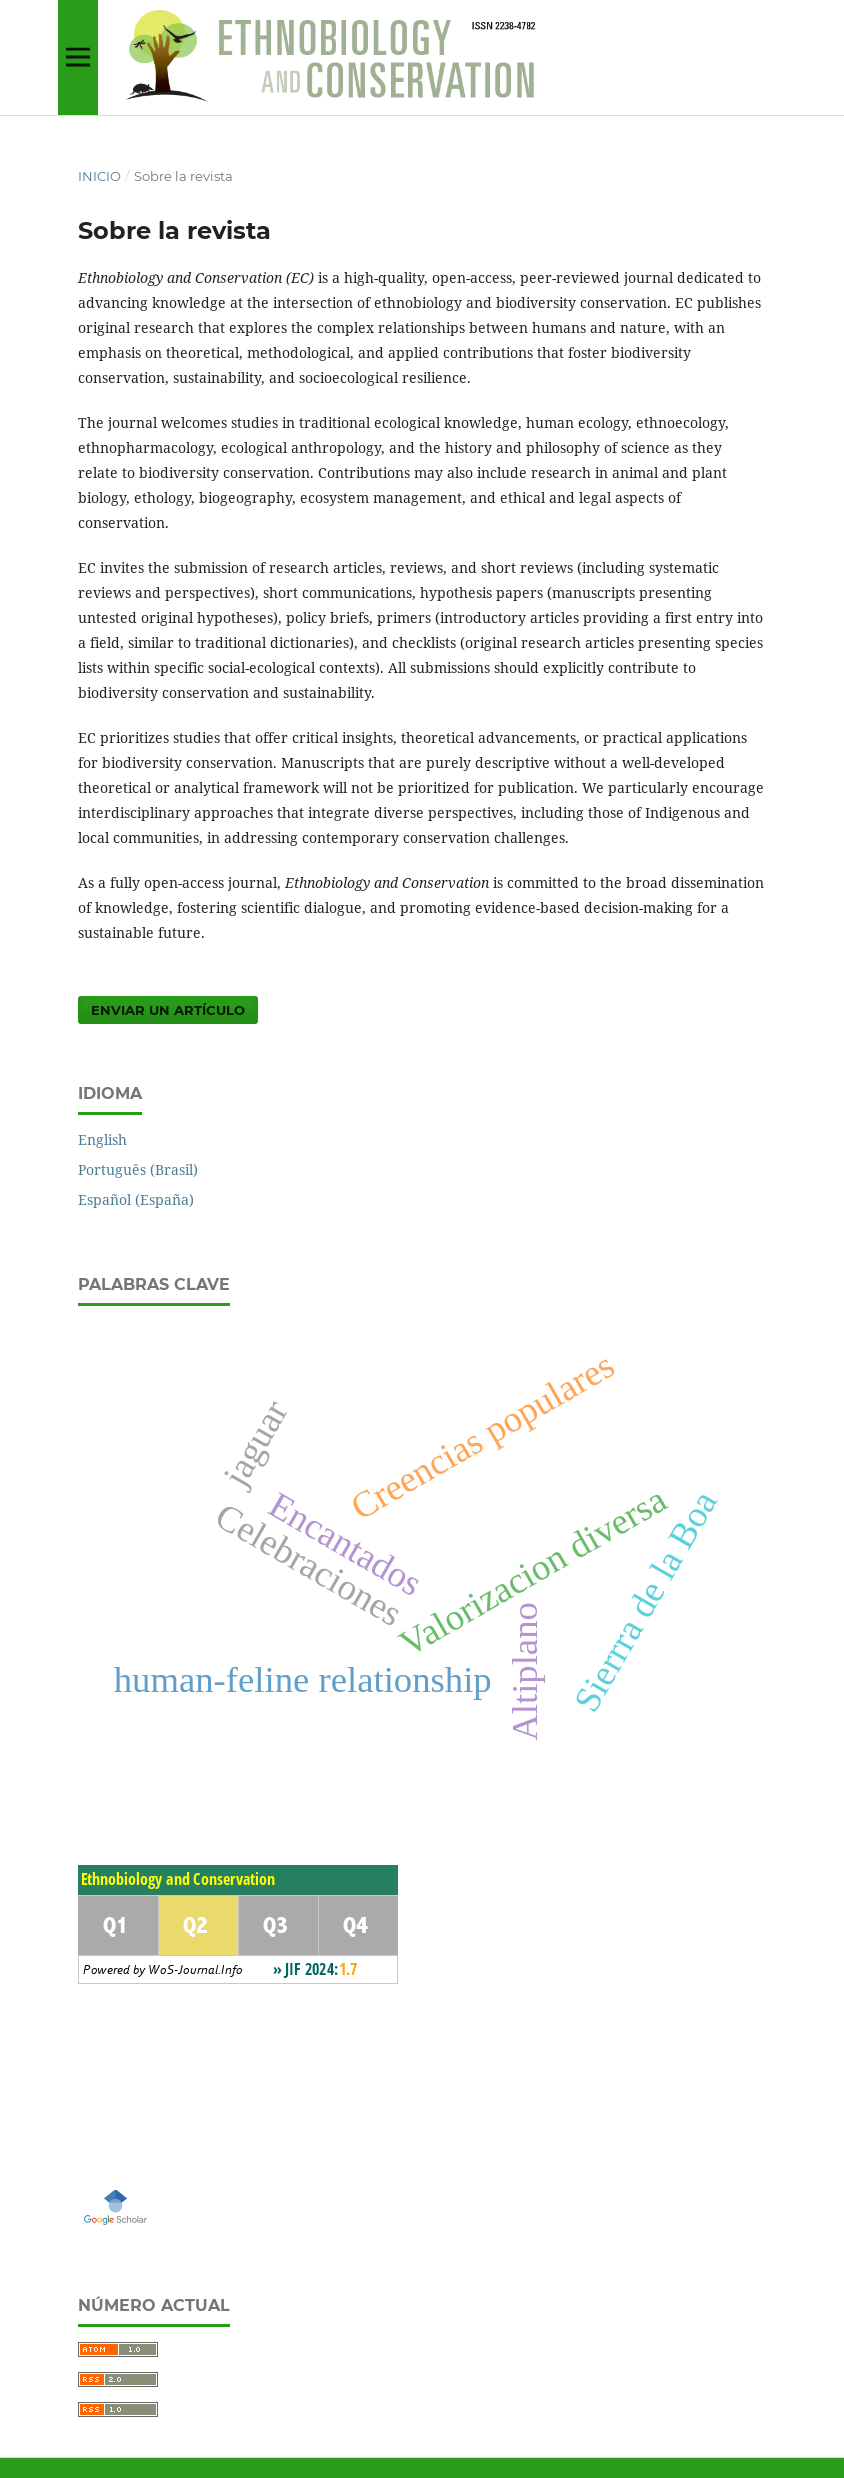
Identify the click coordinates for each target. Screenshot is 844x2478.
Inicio (99, 176)
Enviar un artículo (168, 1010)
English (102, 1139)
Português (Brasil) (138, 1169)
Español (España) (136, 1199)
